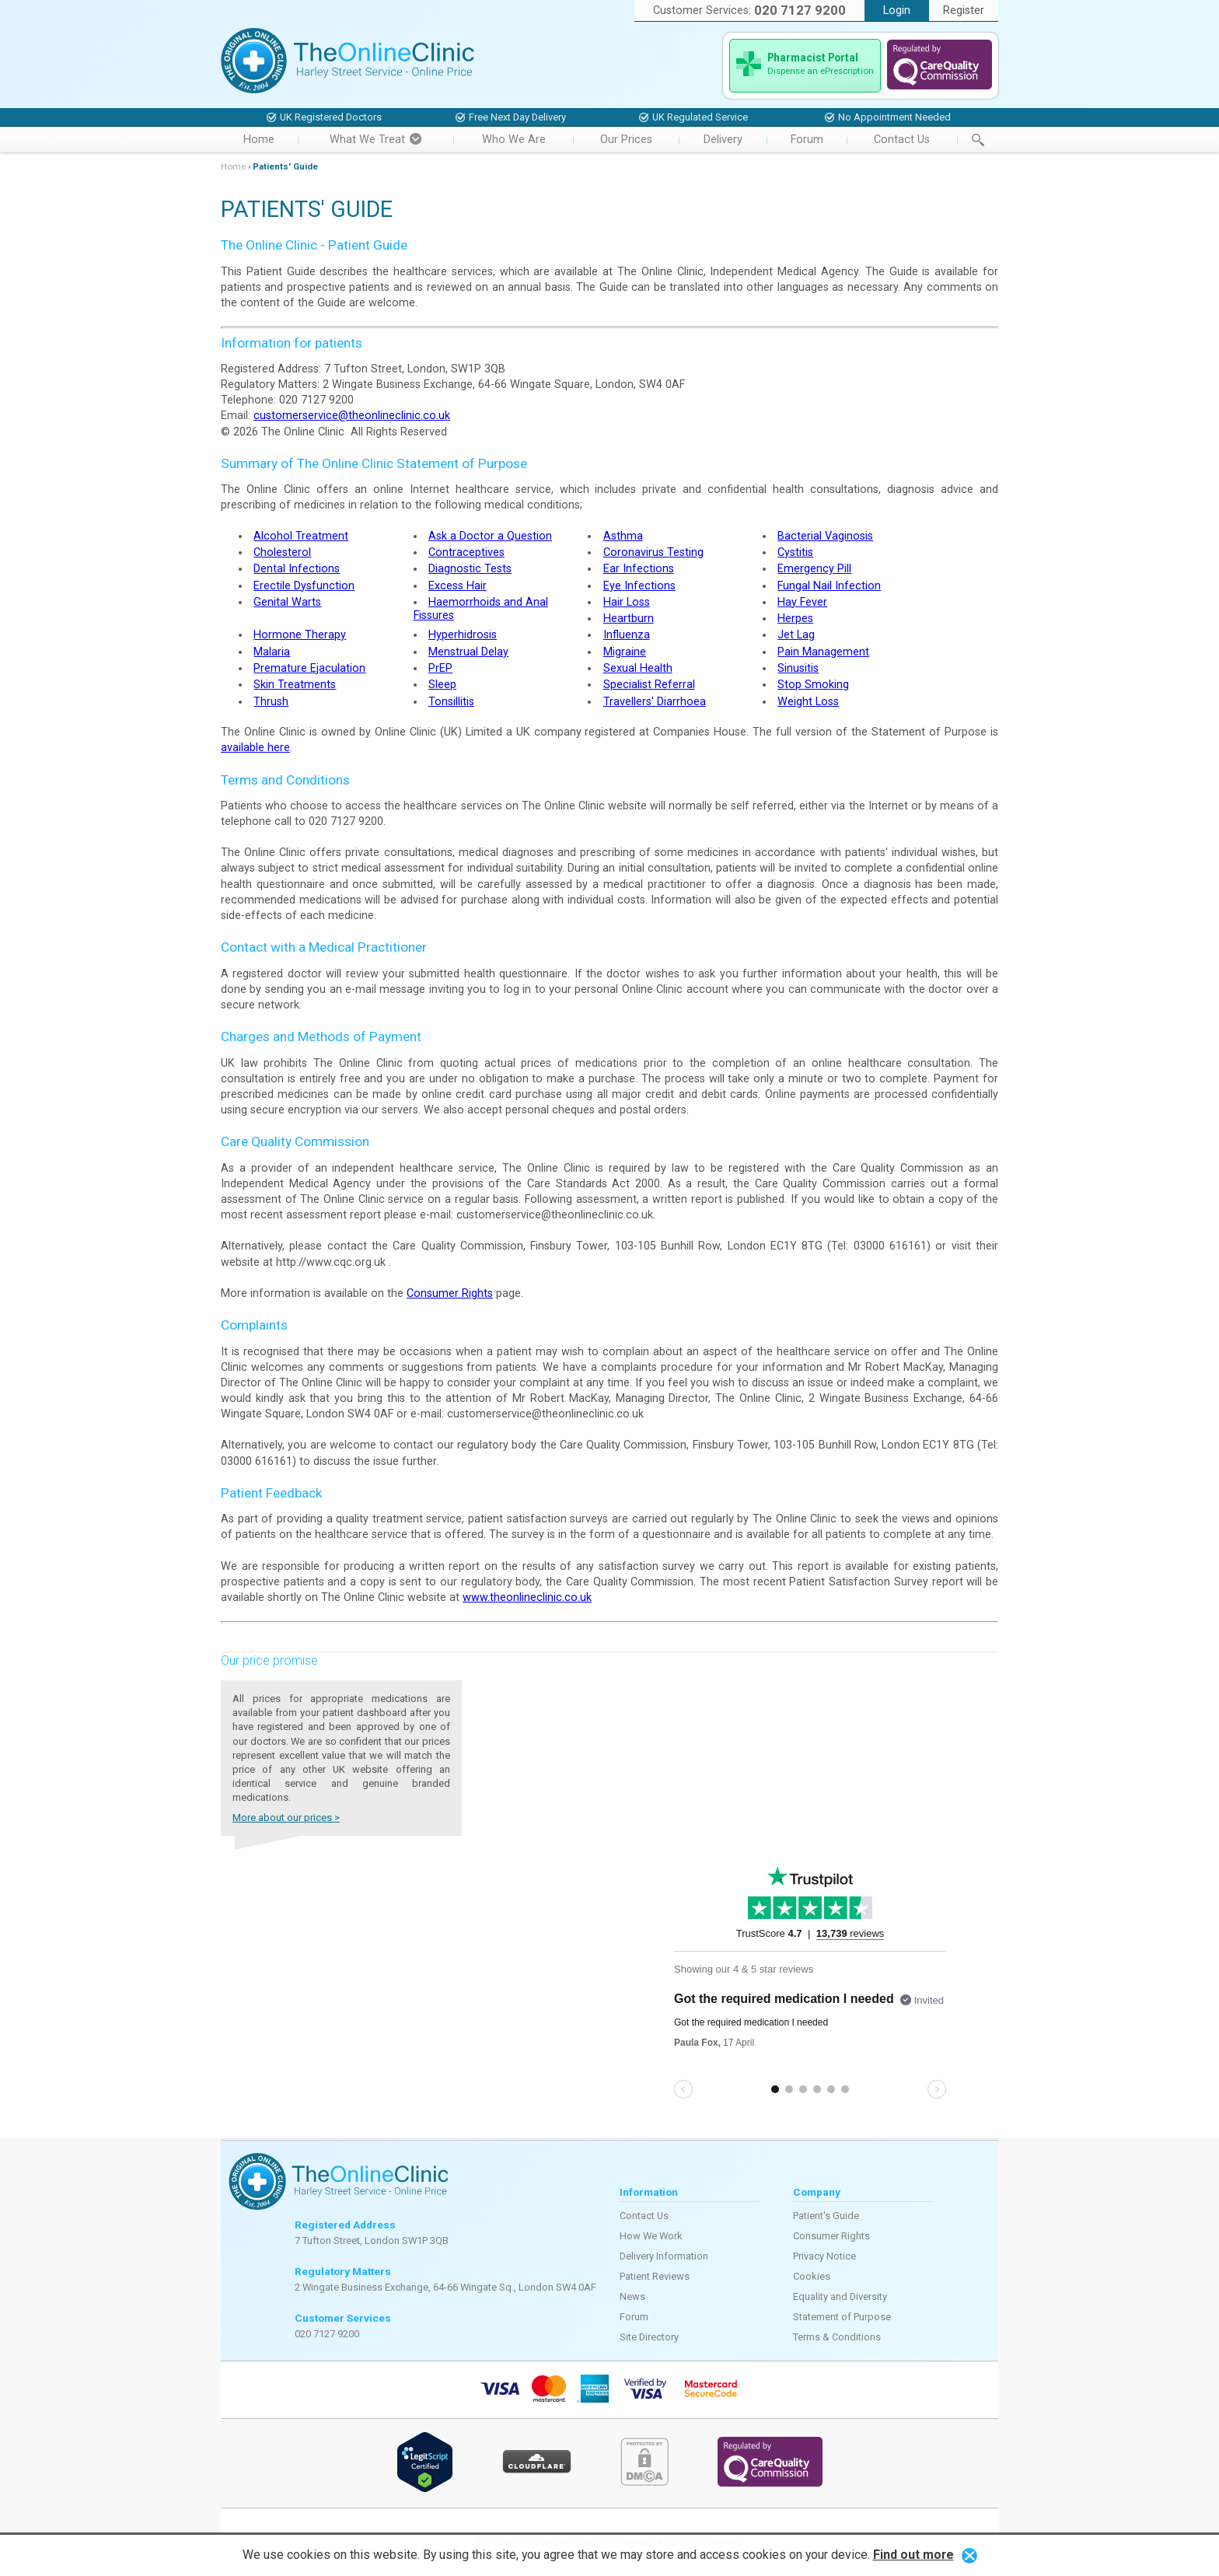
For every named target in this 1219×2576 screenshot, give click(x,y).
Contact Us (902, 139)
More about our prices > (286, 1817)
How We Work (651, 2236)
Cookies (811, 2276)
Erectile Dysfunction (304, 585)
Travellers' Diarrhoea (654, 701)
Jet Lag (796, 634)
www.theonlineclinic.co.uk (527, 1597)
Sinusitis (798, 668)
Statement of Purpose (842, 2317)
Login (896, 10)
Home (258, 139)
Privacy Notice (824, 2256)
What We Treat (375, 139)
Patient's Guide (826, 2215)
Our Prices (626, 139)
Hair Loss (626, 602)
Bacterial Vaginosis (825, 536)
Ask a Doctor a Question (490, 536)
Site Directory (649, 2337)
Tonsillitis (451, 701)
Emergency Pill (814, 568)
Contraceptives (466, 552)
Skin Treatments (294, 684)
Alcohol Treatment (300, 536)
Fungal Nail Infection (829, 585)
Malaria (271, 652)
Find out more (913, 2554)
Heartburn (628, 618)
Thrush (270, 701)
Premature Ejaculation (309, 668)
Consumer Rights (450, 1293)
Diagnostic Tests (470, 568)
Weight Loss (808, 701)
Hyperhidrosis (462, 634)
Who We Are (514, 139)
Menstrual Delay (468, 652)
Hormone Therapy (299, 634)
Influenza (626, 634)
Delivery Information (664, 2256)
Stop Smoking (813, 684)
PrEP (440, 668)
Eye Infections (639, 585)
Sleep (442, 684)
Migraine (624, 652)
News (632, 2296)
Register (963, 10)
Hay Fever (802, 602)
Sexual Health (637, 668)
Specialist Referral (649, 684)
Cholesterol (282, 552)
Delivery (723, 139)
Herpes (795, 618)
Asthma (623, 536)
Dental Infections (296, 568)
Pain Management (823, 652)
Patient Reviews (655, 2276)
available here (255, 747)
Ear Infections (638, 568)
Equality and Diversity (840, 2296)
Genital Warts (287, 602)
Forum (807, 139)
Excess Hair (457, 585)
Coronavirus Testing (653, 552)
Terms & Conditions (837, 2337)
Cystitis (795, 552)
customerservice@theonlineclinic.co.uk (351, 415)
